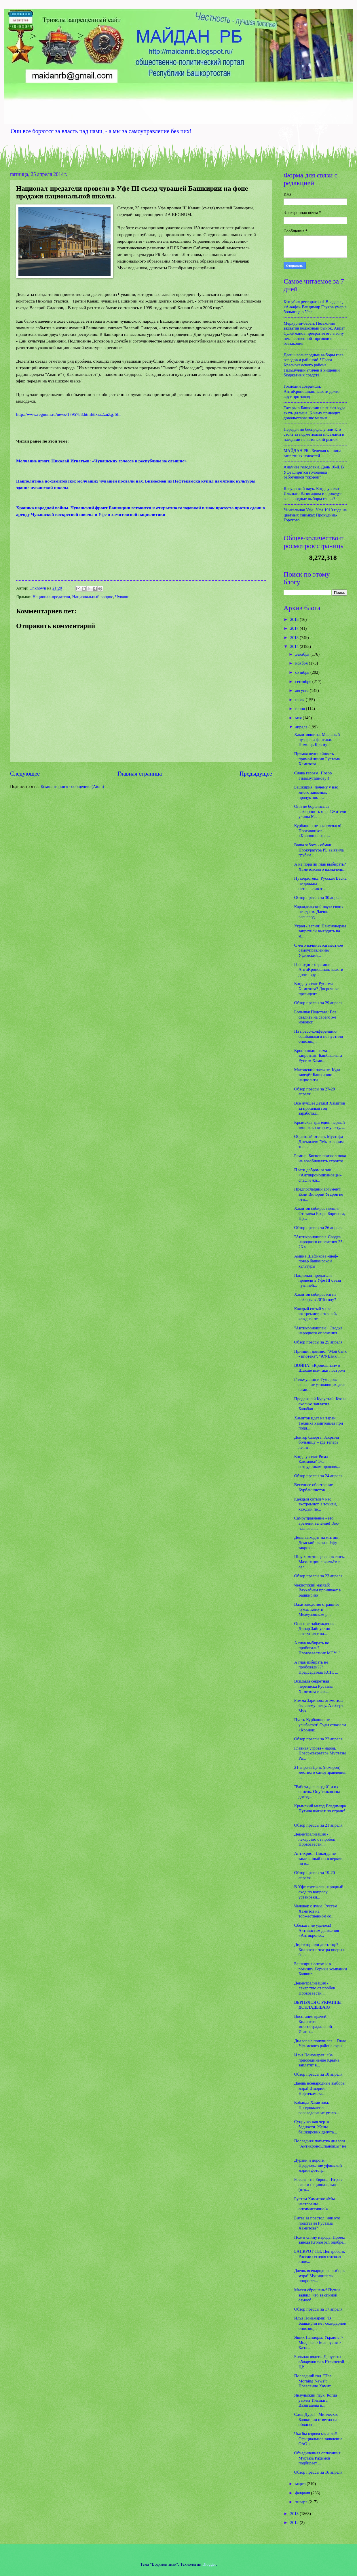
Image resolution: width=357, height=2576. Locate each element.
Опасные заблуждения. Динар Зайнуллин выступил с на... (315, 1628)
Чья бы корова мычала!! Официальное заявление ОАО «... (318, 2438)
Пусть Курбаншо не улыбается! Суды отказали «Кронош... (320, 1724)
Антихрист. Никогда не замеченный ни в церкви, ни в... (318, 1858)
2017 (295, 628)
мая (299, 717)
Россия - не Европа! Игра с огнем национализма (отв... (318, 2184)
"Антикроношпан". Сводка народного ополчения (318, 1330)
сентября (303, 681)
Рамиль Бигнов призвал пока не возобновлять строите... (320, 1158)
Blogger (209, 2564)
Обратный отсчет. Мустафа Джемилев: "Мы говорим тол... (319, 1141)
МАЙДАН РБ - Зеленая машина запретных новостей (312, 453)
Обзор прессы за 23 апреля (318, 1576)
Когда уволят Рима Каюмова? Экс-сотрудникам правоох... (317, 1461)
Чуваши (122, 596)
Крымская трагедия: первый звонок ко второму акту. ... (319, 1125)
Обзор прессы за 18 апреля (318, 2074)
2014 (295, 646)
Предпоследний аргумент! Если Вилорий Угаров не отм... (318, 1194)
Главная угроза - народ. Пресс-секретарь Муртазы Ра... (320, 1753)
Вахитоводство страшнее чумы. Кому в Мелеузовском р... (316, 1609)
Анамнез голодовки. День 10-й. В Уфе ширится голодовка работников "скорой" (314, 472)
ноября (302, 663)
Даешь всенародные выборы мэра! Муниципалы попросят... (319, 2275)
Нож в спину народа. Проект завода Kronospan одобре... (320, 2240)
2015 (295, 637)
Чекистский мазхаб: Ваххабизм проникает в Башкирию (317, 1590)
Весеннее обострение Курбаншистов (313, 1487)
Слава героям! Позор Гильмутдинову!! (313, 775)
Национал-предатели (51, 596)
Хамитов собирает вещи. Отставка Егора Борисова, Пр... (319, 1213)
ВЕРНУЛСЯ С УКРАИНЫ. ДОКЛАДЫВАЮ (318, 2005)
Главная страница (139, 773)
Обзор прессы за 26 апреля (318, 1227)
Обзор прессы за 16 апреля (318, 2472)
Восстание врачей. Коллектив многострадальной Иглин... (313, 2024)
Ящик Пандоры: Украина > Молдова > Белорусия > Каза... (318, 2342)
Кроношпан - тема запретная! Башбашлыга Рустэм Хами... (318, 1055)
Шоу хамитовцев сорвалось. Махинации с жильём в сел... (319, 1561)
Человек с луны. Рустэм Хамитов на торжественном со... (315, 1911)
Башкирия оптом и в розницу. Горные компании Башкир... (320, 1968)
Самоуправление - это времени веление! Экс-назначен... (316, 1523)
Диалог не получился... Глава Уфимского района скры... (320, 2043)
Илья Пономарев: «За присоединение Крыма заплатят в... (316, 2060)
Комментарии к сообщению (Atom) (72, 786)
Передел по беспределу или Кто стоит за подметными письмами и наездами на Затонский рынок (314, 434)
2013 (295, 2513)
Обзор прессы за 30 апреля (318, 897)
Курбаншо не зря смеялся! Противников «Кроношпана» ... (317, 830)
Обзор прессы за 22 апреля (318, 1739)
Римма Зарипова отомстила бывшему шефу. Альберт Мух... (318, 1705)
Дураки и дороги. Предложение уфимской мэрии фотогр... (318, 2165)
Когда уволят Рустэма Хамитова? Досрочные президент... (316, 988)
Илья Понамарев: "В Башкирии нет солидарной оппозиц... (320, 2323)
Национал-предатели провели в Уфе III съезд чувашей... (317, 1280)
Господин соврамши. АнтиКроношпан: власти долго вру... (318, 969)
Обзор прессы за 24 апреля (318, 1475)
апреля (301, 727)
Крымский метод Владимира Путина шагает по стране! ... (320, 1811)
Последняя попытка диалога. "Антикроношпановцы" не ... (320, 2146)
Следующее (25, 773)
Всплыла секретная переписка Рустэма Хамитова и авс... (313, 1686)
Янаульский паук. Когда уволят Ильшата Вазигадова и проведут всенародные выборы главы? (313, 493)
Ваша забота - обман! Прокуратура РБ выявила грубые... (319, 850)
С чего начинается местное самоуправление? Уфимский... (318, 950)
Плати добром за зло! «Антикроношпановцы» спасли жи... (318, 1175)
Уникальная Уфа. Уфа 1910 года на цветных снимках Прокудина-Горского (315, 515)
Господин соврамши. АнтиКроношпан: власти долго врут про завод (311, 391)
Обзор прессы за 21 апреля (318, 1825)
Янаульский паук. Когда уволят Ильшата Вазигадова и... (315, 2400)
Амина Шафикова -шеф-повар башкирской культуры (316, 1261)
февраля (303, 2493)
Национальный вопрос (92, 596)
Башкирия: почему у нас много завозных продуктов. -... (316, 792)
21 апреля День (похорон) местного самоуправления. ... (320, 1772)
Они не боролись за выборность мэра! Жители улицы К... (320, 811)
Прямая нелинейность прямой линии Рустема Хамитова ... (317, 758)
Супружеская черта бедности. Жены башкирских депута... (315, 2126)
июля (300, 699)
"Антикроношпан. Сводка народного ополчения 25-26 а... (319, 1242)
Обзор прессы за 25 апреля (318, 1342)
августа (302, 690)
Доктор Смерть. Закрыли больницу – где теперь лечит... (316, 1442)
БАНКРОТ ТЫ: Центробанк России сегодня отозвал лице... (319, 2256)
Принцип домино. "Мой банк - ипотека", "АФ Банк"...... (320, 1354)
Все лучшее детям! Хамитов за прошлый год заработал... (319, 1108)
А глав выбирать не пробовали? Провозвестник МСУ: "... (318, 1648)
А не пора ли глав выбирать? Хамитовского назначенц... (320, 867)
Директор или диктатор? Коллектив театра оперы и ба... (319, 1949)
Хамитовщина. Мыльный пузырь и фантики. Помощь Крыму (317, 739)
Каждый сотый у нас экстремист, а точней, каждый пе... (315, 1313)
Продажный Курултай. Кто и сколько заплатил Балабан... (320, 1403)
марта (301, 2483)
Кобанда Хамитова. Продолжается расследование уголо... (316, 2107)
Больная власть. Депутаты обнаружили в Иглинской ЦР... (319, 2361)
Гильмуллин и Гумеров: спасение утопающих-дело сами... (320, 1384)
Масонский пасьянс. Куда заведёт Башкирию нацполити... (317, 1074)
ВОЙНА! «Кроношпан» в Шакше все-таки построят (319, 1368)
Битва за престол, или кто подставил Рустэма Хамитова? (317, 2223)
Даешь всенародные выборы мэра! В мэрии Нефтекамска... (319, 2088)
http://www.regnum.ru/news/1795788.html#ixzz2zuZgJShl (68, 414)
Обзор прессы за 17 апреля (318, 2309)
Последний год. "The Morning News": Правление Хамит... (314, 2381)
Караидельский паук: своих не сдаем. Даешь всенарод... (318, 911)
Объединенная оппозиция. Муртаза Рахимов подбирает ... (318, 2458)
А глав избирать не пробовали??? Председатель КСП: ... (316, 1667)
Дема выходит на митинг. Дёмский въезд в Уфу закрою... (317, 1542)
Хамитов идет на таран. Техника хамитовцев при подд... (318, 1423)
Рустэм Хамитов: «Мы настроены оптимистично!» (314, 2203)
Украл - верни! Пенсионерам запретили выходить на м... (320, 931)
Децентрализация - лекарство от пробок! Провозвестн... (315, 1839)
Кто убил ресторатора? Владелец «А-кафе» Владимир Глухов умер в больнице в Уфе (315, 306)
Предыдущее (256, 773)
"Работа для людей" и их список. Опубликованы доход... (317, 1791)
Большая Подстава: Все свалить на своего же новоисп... (315, 1017)
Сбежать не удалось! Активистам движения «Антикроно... (316, 1930)
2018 (295, 619)
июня (300, 708)
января (301, 2502)
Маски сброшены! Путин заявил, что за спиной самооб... (317, 2295)
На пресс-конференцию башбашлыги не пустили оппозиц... (318, 1036)
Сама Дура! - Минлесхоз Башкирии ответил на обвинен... (316, 2419)
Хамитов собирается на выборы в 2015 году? (315, 1297)
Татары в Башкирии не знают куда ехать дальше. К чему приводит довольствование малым (314, 412)
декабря (302, 654)
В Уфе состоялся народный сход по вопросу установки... (318, 1891)
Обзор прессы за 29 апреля (318, 1002)
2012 (295, 2522)
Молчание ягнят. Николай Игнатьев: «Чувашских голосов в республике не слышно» (101, 460)
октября (302, 672)
